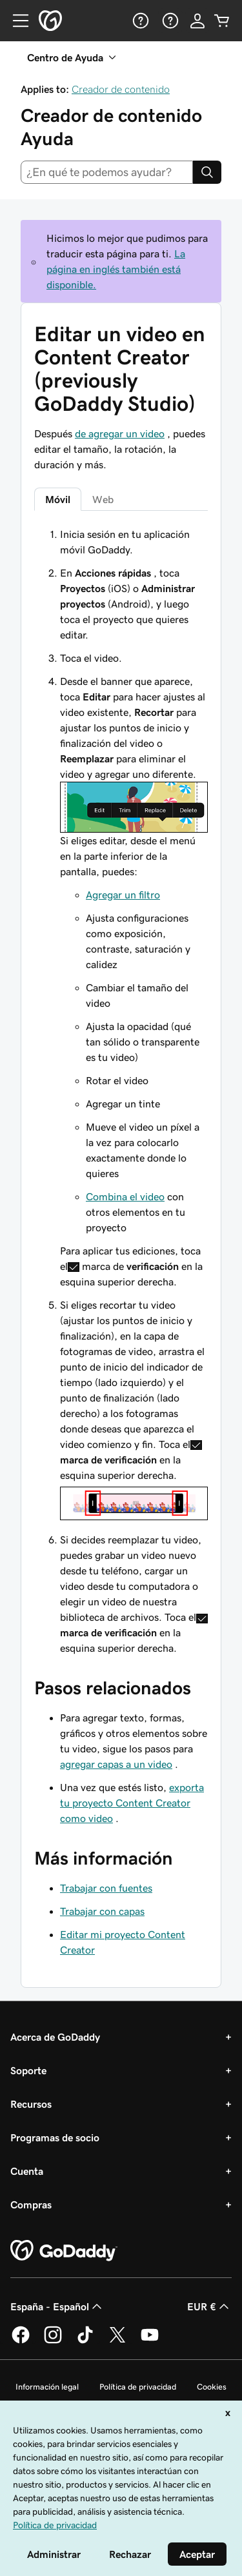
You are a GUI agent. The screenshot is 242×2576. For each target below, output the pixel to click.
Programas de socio (54, 2137)
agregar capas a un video (116, 1764)
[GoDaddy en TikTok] (85, 2341)
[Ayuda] (139, 20)
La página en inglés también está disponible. (115, 269)
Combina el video (125, 1196)
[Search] (207, 172)
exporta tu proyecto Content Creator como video (132, 1802)
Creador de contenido (121, 89)
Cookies (212, 2387)
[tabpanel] (121, 1091)
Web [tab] (103, 499)
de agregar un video (120, 433)
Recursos (31, 2104)
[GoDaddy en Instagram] (53, 2341)
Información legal (47, 2387)
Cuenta (26, 2171)
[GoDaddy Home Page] (63, 2251)
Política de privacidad (137, 2387)
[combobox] (106, 172)
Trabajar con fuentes (106, 1888)
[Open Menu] (15, 20)
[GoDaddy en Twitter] (117, 2341)
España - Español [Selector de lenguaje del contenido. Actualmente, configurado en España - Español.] (57, 2306)
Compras (31, 2204)
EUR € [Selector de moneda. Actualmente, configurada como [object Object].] (209, 2306)
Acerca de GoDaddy (55, 2037)
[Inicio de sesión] (197, 20)
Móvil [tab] (57, 499)
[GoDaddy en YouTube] (149, 2341)
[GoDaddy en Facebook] (20, 2341)
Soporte (28, 2070)
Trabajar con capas (102, 1911)
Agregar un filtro (123, 894)
